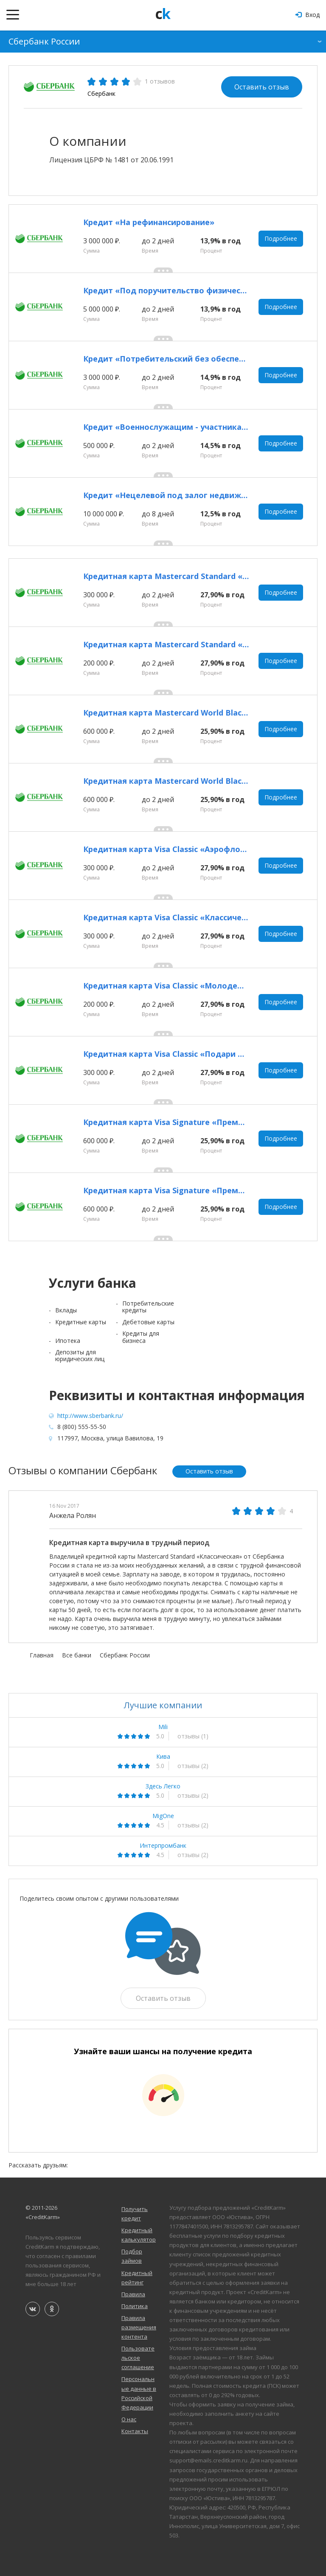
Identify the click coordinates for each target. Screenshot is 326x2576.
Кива (163, 1757)
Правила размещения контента (138, 2327)
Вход (307, 15)
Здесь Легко (163, 1786)
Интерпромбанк (163, 1846)
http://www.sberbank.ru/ (90, 1416)
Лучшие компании (163, 1705)
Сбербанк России (44, 41)
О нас (128, 2419)
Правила (133, 2294)
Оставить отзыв (261, 87)
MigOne (163, 1816)
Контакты (134, 2431)
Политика (134, 2306)
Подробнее (280, 238)
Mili (163, 1727)
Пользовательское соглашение (138, 2358)
